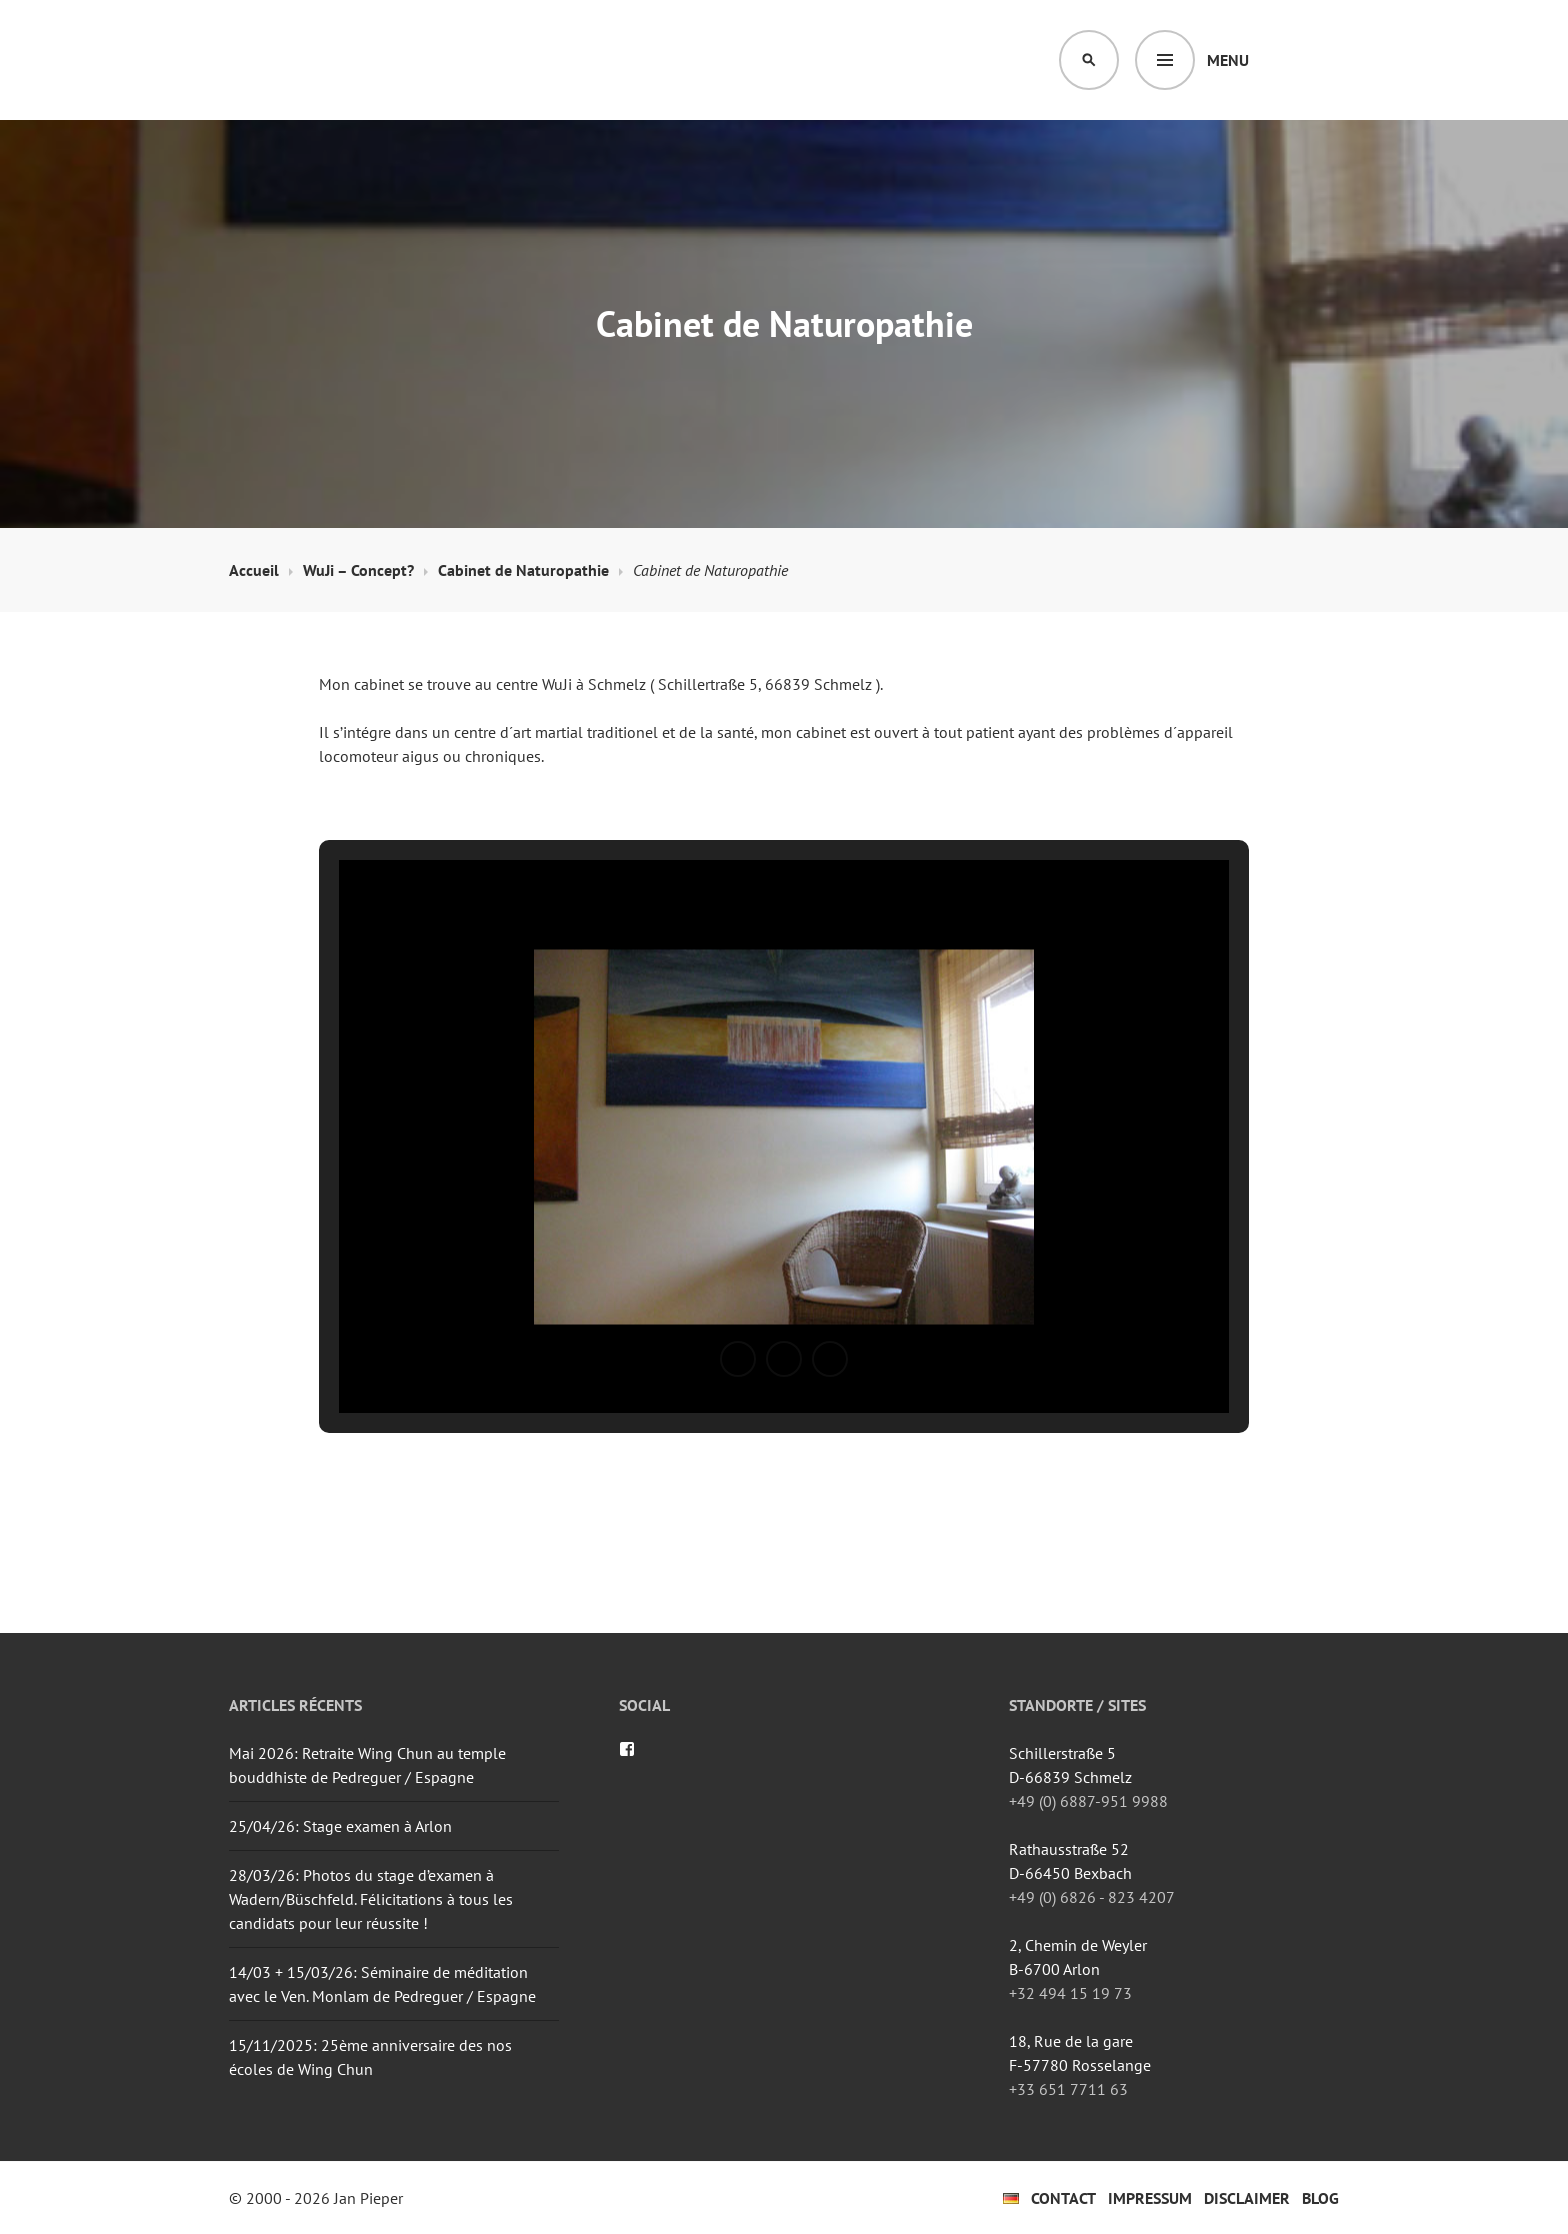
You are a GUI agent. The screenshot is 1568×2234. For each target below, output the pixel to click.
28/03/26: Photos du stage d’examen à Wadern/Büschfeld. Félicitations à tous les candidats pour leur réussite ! (371, 1899)
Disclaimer (1247, 2198)
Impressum (1150, 2198)
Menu (1228, 60)
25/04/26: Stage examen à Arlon (340, 1826)
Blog (1320, 2198)
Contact (1063, 2198)
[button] (738, 1359)
